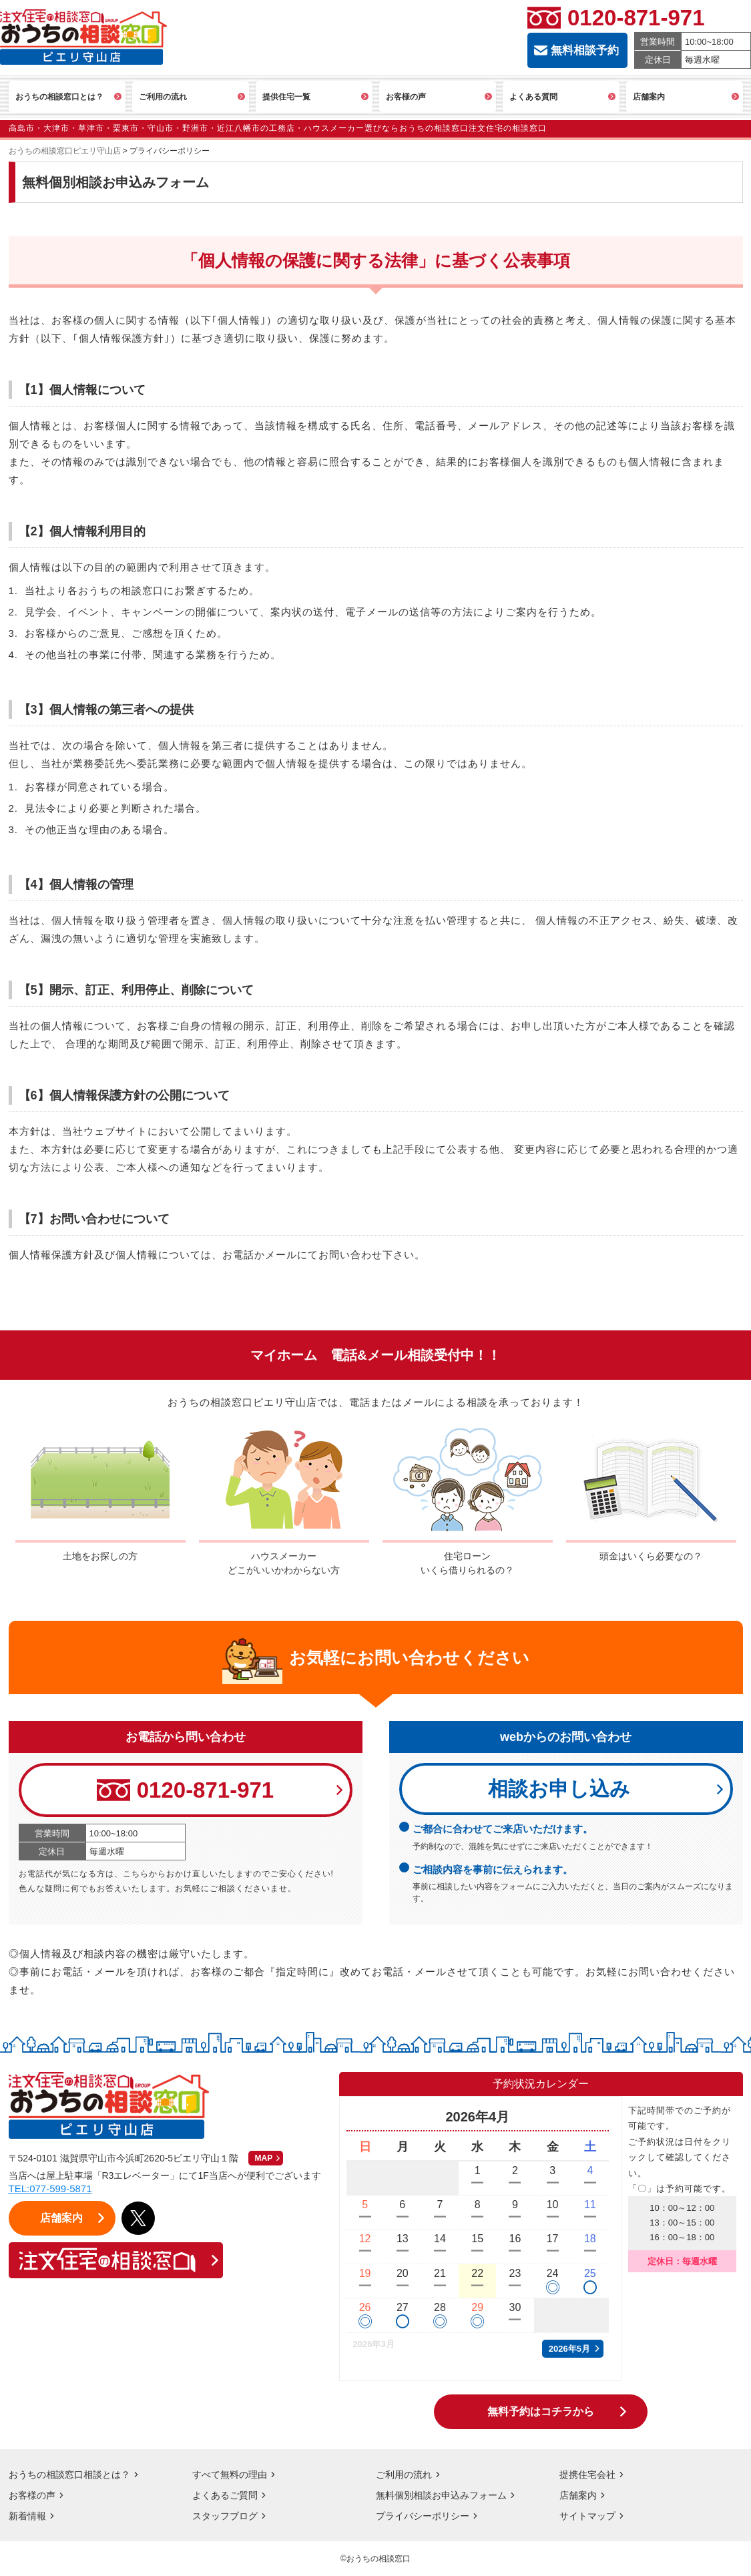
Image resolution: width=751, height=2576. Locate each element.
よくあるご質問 (225, 2495)
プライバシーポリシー (422, 2516)
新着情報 (27, 2516)
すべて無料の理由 (229, 2474)
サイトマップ (587, 2516)
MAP (264, 2158)
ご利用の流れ (404, 2474)
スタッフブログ (225, 2516)
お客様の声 (32, 2495)
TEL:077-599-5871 (50, 2188)
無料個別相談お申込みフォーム (441, 2495)
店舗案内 (578, 2495)
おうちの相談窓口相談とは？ (69, 2474)
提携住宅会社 (587, 2474)
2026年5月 (569, 2349)
